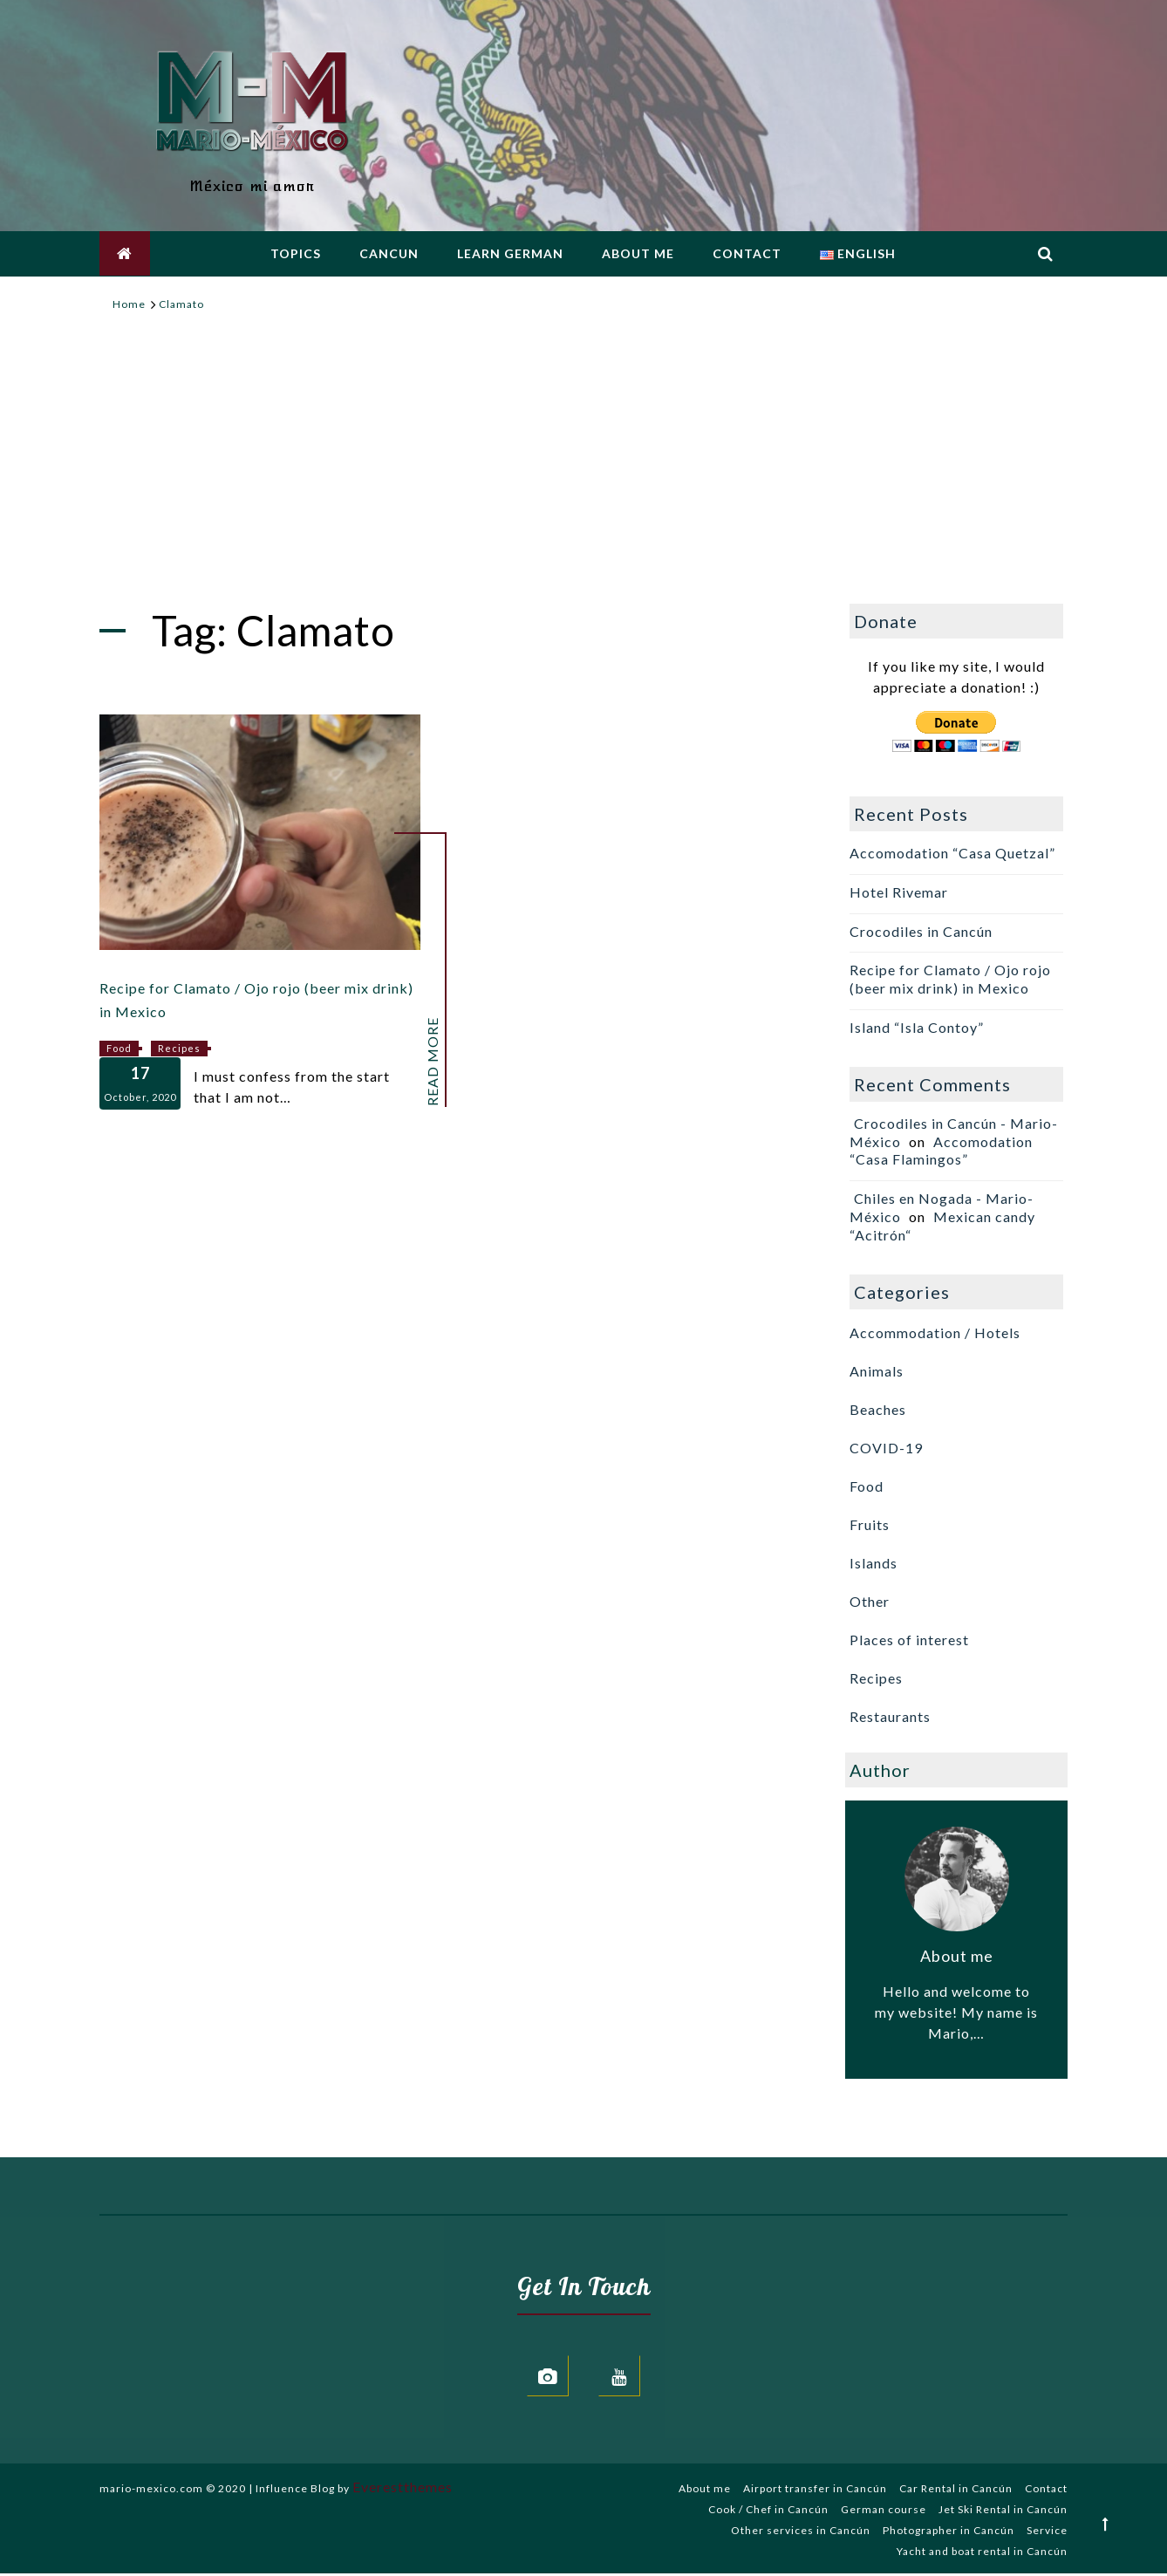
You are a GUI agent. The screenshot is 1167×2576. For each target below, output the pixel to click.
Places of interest (909, 1639)
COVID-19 (886, 1447)
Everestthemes (402, 2489)
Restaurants (890, 1716)
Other (870, 1601)
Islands (873, 1562)
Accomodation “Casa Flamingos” (941, 1150)
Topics (295, 255)
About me (638, 255)
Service (1047, 2532)
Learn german (510, 255)
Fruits (870, 1524)
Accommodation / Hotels (935, 1332)
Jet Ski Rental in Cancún (1003, 2511)
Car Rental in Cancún (956, 2490)
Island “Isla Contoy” (917, 1027)
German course (883, 2511)
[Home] (129, 304)
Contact (747, 255)
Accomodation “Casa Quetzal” (952, 852)
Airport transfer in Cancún (815, 2490)
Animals (877, 1371)
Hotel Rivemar (899, 892)
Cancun (389, 255)
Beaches (878, 1409)
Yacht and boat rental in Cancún (982, 2553)
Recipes (179, 1048)
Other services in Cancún (800, 2532)
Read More (433, 1061)
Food (119, 1048)
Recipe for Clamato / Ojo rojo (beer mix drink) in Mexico (950, 978)
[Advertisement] (583, 468)
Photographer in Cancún (948, 2532)
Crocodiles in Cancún (921, 931)
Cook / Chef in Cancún (768, 2511)
